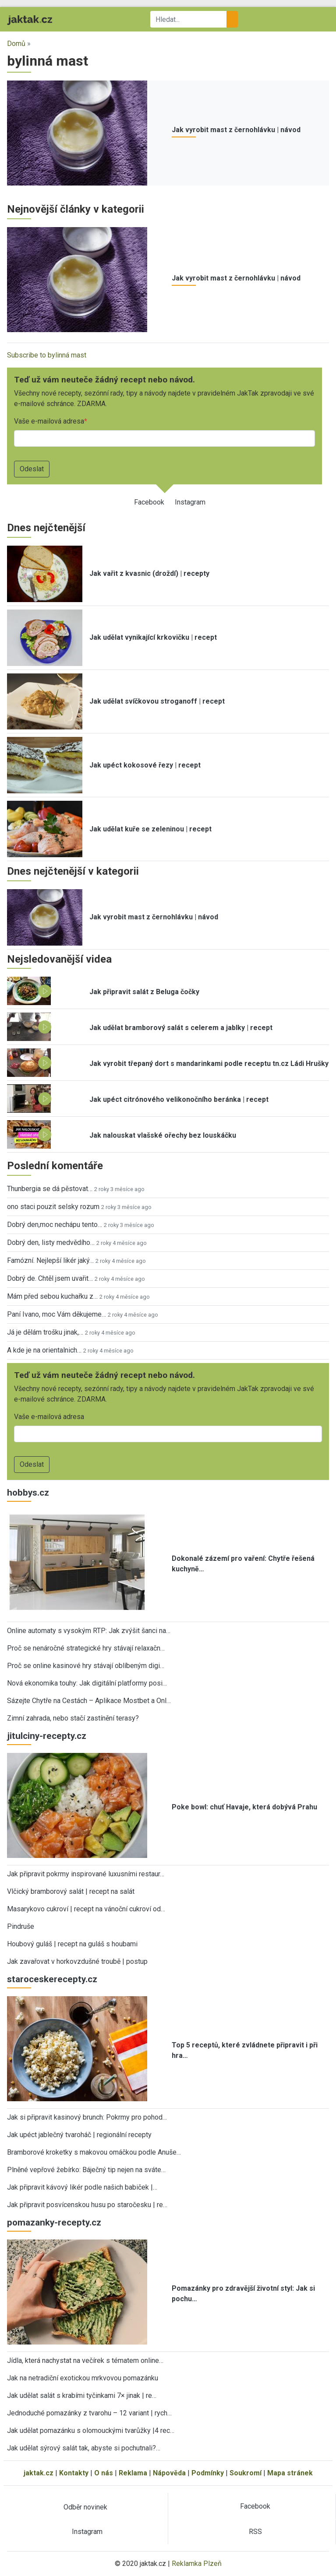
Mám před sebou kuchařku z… (52, 1296)
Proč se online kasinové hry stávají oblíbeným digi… (85, 1665)
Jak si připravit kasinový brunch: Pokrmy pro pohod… (87, 2117)
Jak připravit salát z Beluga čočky (144, 992)
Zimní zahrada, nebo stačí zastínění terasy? (73, 1718)
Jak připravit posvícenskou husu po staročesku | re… (87, 2205)
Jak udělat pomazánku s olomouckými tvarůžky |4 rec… (90, 2430)
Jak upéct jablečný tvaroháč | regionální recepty (79, 2135)
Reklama (133, 2473)
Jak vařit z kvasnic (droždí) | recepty (149, 573)
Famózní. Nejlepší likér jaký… (50, 1260)
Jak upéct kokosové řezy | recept (145, 765)
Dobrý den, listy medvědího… (51, 1242)
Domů (16, 43)
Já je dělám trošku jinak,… (45, 1332)
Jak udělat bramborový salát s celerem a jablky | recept (180, 1027)
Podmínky (207, 2473)
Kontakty (73, 2473)
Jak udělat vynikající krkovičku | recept (153, 637)
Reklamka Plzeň (197, 2563)
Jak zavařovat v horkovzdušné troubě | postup (77, 1961)
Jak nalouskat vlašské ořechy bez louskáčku (162, 1135)
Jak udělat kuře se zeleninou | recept (150, 829)
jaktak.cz (38, 2473)
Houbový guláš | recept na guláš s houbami (72, 1944)
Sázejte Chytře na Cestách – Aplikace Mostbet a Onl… (89, 1700)
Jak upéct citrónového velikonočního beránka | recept (179, 1099)
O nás (103, 2473)
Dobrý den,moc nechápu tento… (54, 1224)
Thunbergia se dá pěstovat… (49, 1189)
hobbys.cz (28, 1492)
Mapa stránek (290, 2473)
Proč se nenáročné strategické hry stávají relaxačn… (86, 1648)
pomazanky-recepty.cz (54, 2222)
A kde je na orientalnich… (44, 1350)
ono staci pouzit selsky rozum (53, 1206)
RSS (255, 2531)
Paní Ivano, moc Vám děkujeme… (56, 1314)
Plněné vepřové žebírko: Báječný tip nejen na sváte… (86, 2170)
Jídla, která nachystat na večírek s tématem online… (85, 2360)
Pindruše (20, 1926)
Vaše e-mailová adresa (49, 421)
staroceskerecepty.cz (52, 1979)
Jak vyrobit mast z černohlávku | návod (236, 130)
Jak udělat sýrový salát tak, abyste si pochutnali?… (83, 2448)
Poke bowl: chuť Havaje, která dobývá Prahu (244, 1807)
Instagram (190, 502)
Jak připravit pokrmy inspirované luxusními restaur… (85, 1874)
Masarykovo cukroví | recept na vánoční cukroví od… (86, 1909)
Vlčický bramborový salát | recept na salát (70, 1891)
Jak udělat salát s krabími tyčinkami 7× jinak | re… (81, 2395)
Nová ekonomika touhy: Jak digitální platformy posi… (87, 1683)
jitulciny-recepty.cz (46, 1736)
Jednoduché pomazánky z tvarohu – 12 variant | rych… (89, 2413)
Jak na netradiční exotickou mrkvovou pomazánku (82, 2378)
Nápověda (169, 2473)
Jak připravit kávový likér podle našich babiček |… (82, 2187)
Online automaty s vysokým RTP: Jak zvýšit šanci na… (88, 1630)
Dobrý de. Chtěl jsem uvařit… (50, 1278)
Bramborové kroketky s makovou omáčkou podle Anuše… (94, 2152)
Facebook (149, 502)
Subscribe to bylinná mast (46, 355)
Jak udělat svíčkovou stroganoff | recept (157, 701)
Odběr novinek (85, 2507)
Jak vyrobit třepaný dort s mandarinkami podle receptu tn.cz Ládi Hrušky (209, 1063)
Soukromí (246, 2473)
